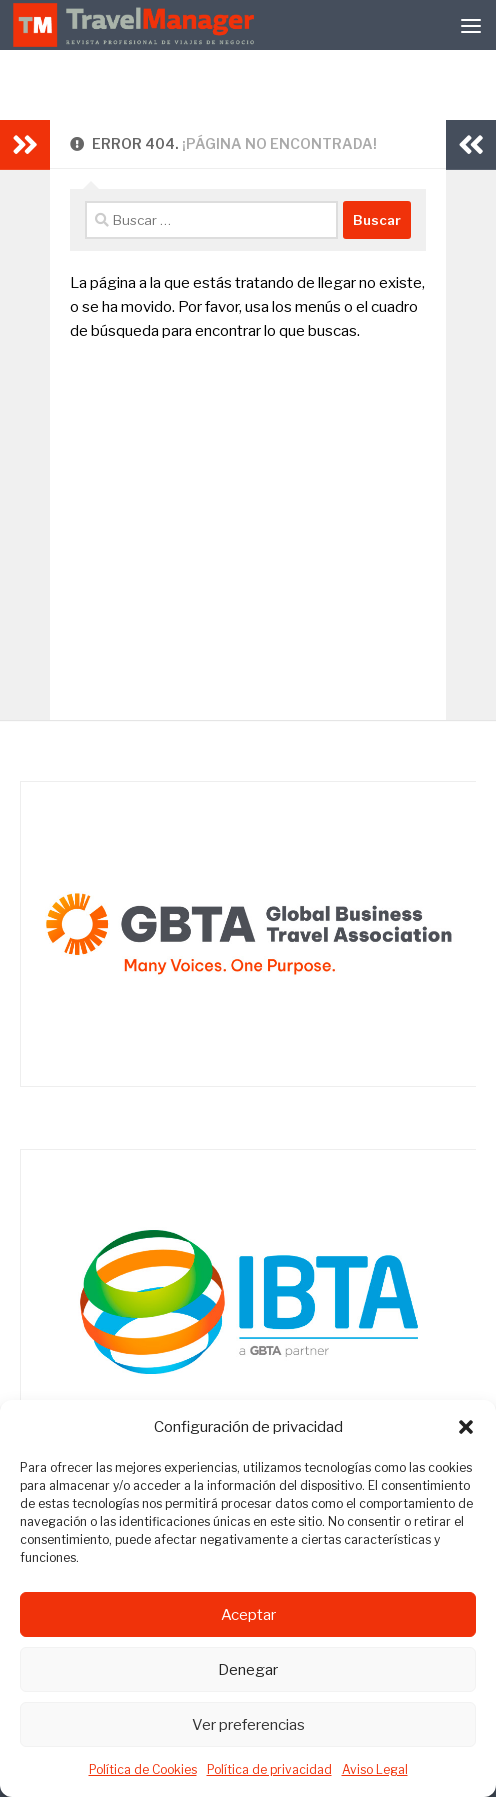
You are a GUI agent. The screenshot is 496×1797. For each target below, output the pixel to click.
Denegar (248, 1670)
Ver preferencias (248, 1725)
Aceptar (248, 1615)
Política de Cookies (143, 1769)
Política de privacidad (269, 1769)
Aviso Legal (375, 1769)
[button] (466, 1427)
